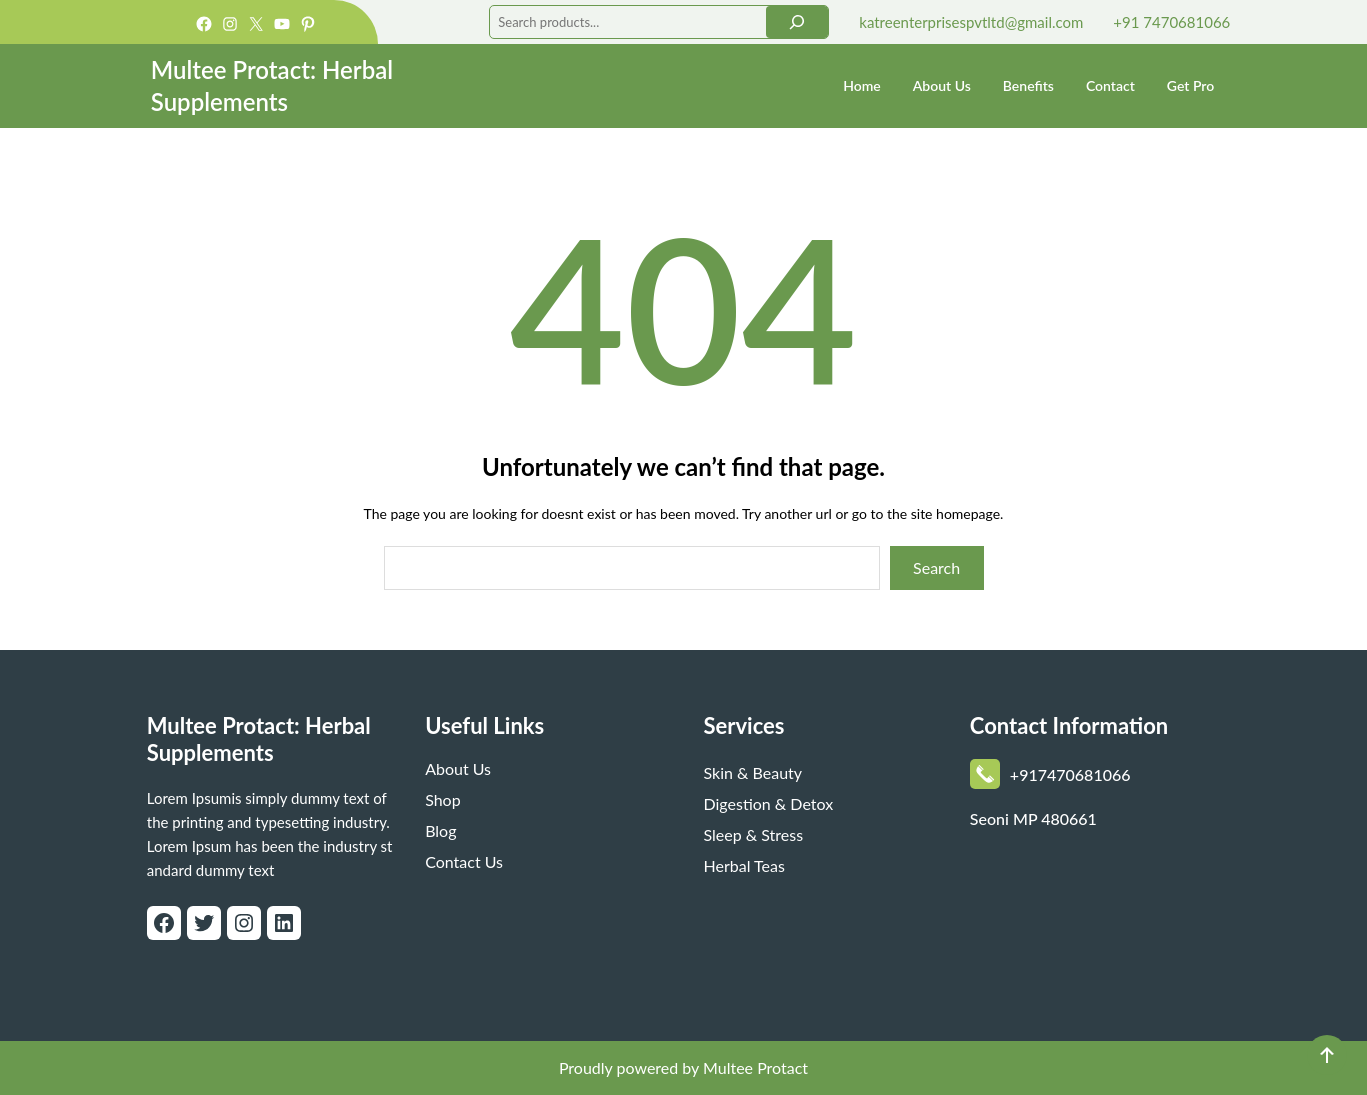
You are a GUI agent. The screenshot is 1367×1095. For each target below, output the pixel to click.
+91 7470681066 (1171, 22)
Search (936, 567)
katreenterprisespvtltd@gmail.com (971, 22)
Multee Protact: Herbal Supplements (259, 739)
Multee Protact (755, 1067)
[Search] (797, 22)
